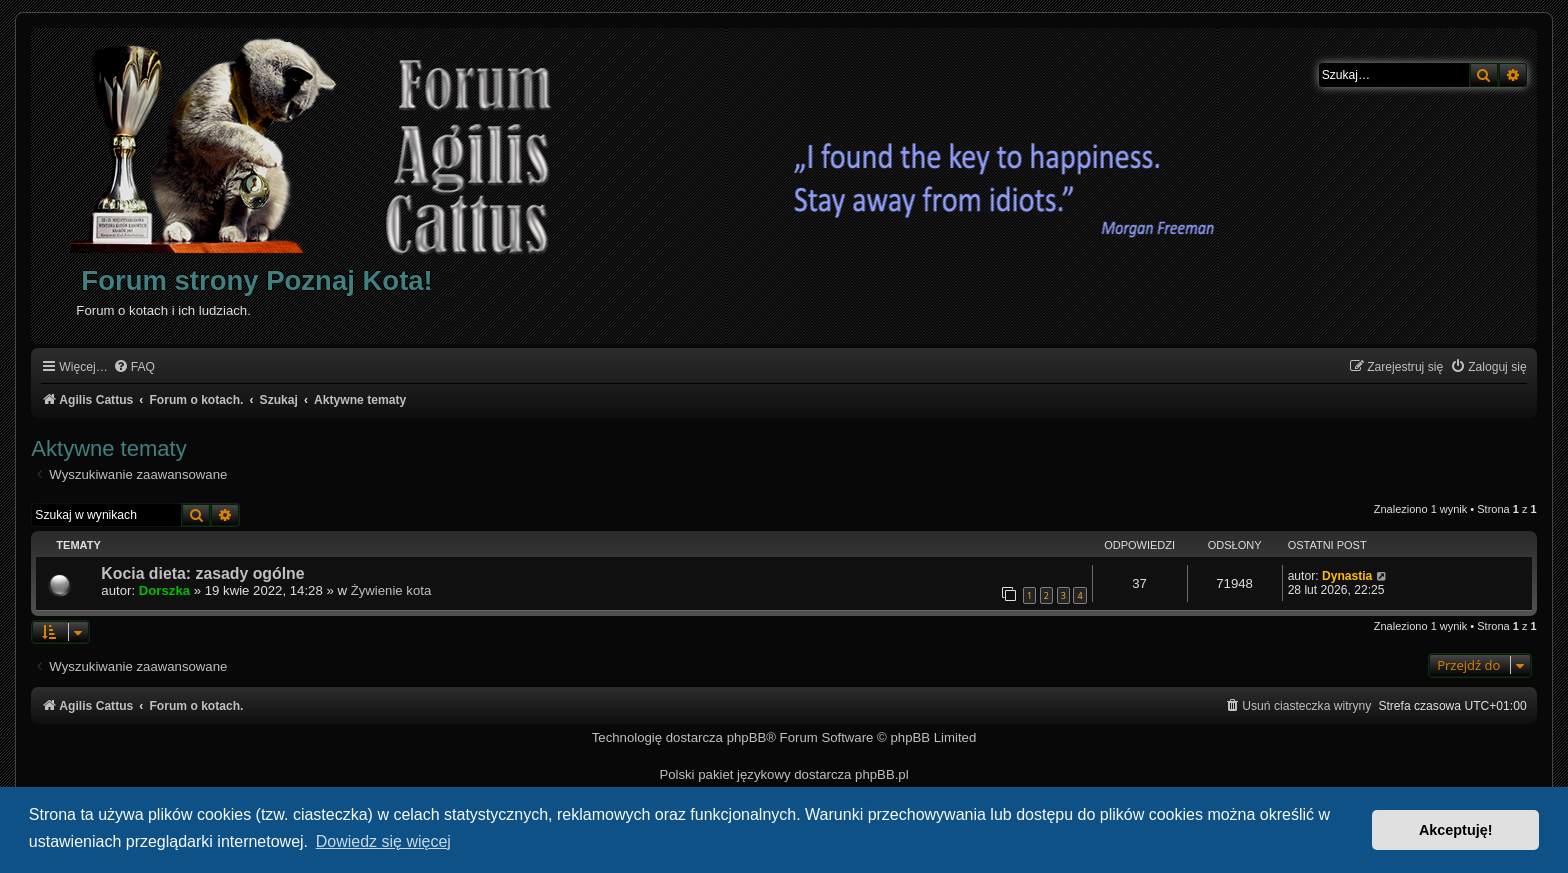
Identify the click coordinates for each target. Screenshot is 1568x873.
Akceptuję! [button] (1456, 830)
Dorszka (164, 590)
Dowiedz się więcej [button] (383, 841)
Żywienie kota (391, 590)
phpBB (747, 737)
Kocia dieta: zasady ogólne (202, 573)
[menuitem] (134, 367)
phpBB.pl (882, 774)
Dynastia (1347, 576)
